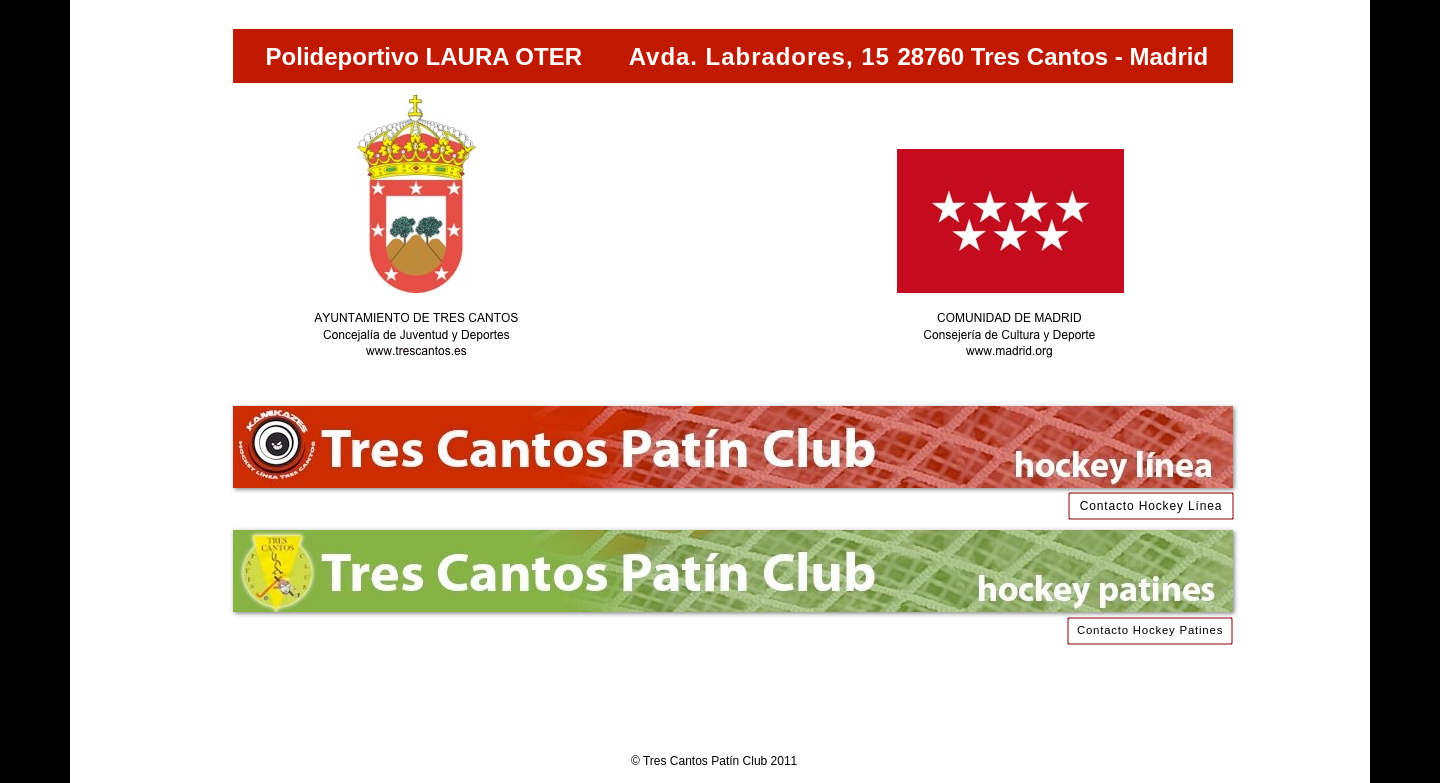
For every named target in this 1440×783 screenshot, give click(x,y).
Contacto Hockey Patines (1150, 630)
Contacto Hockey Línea (1151, 506)
